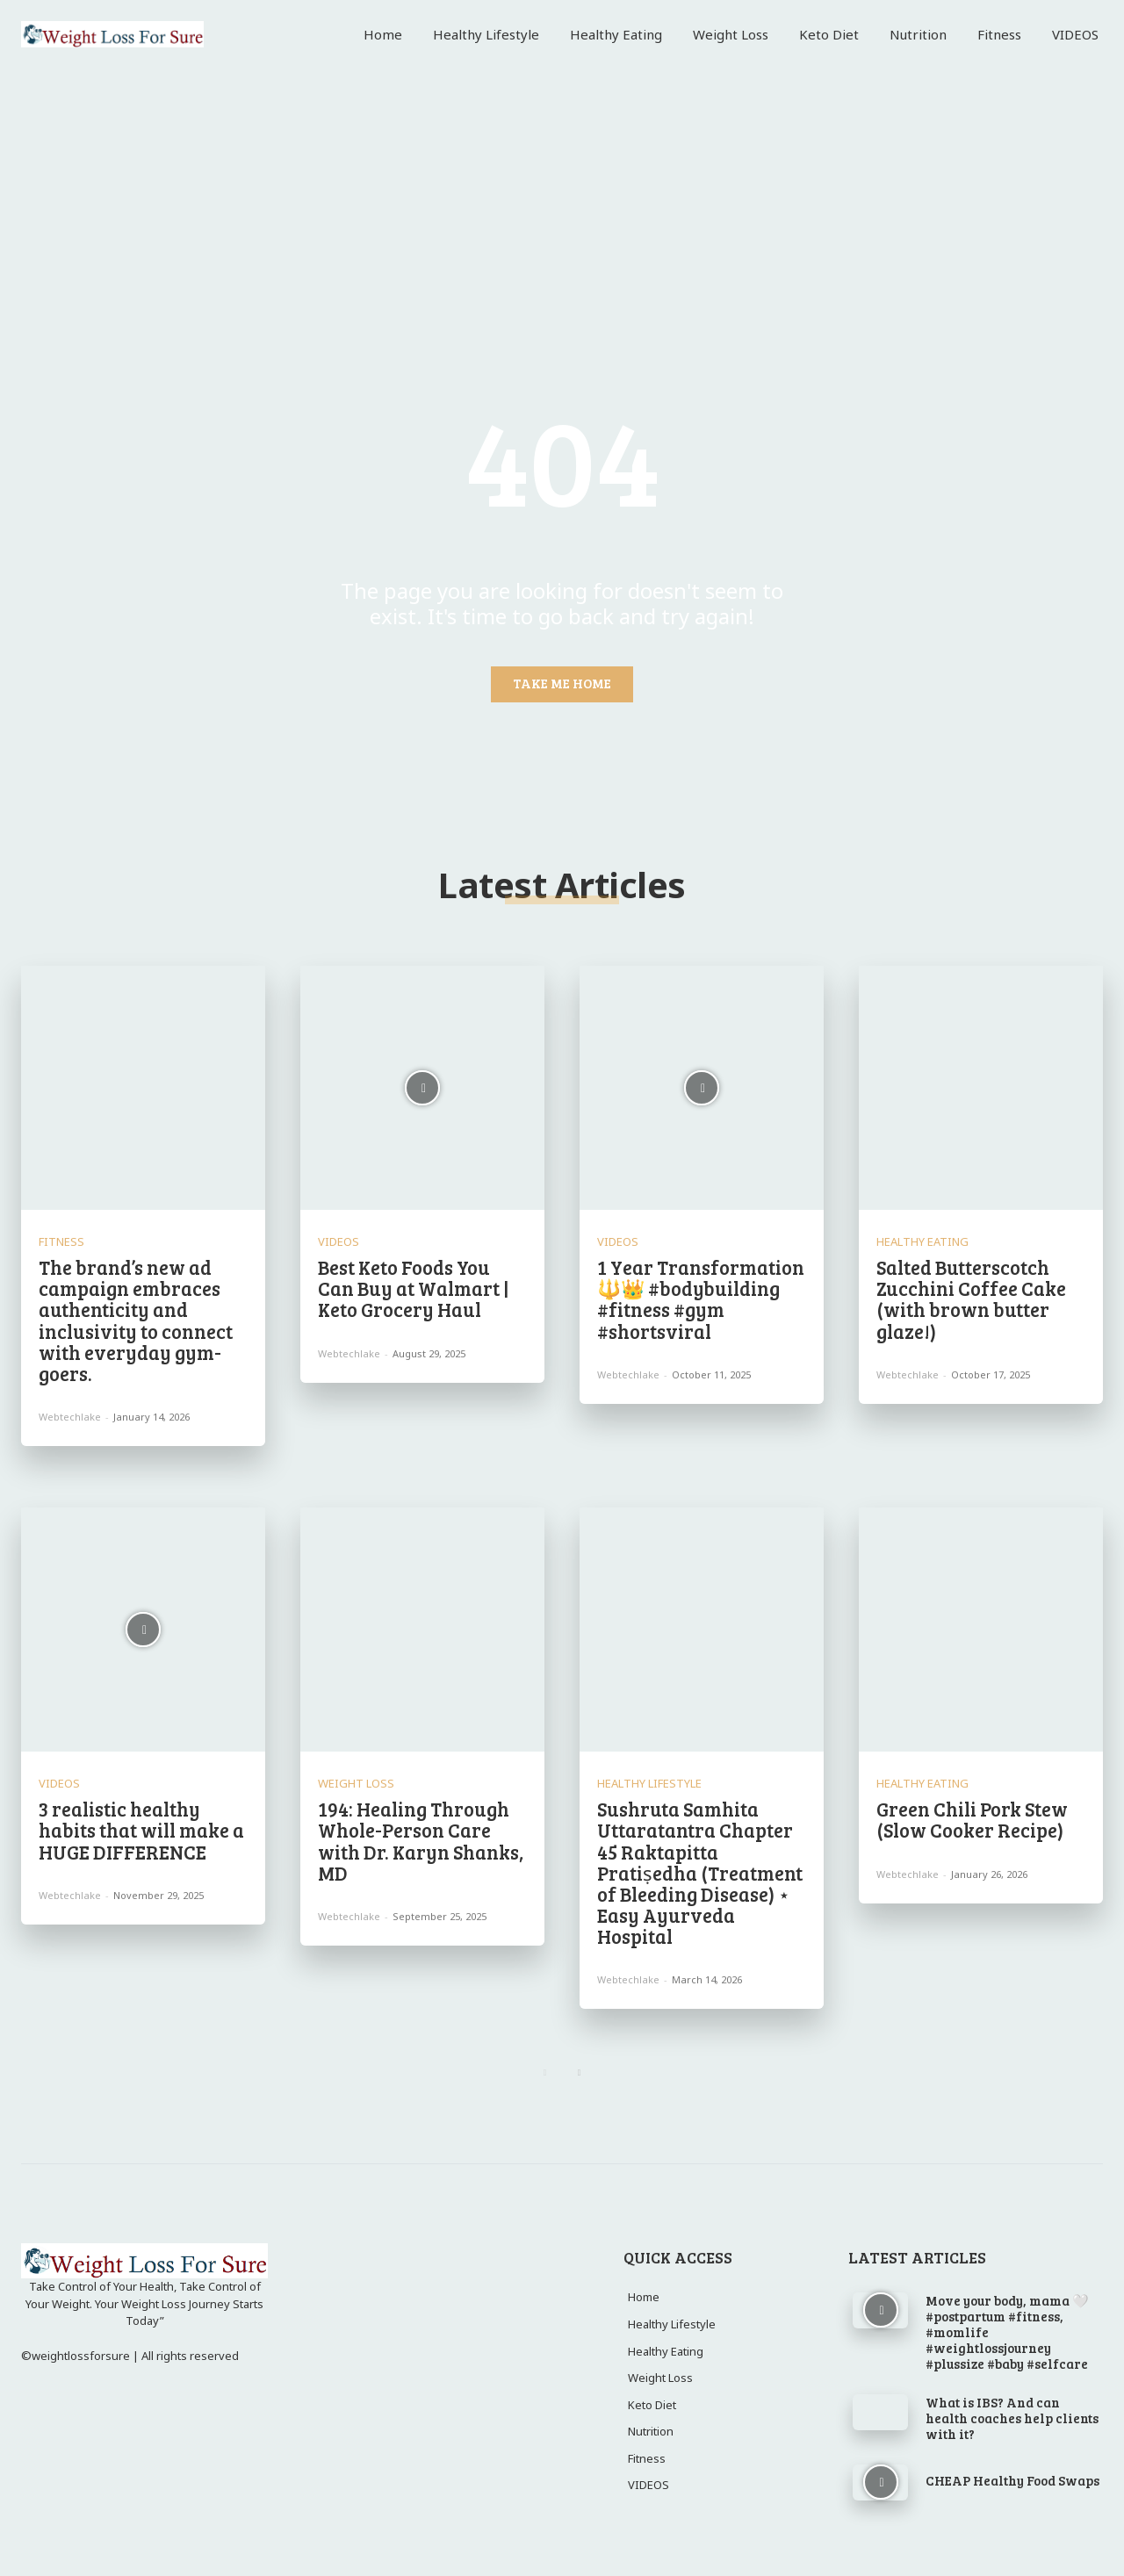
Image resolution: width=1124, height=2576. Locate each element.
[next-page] (579, 2073)
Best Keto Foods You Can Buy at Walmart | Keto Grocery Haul (413, 1288)
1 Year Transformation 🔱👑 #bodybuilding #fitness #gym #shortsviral (700, 1299)
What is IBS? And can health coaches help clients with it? (1012, 2418)
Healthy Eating (922, 1242)
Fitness (61, 1242)
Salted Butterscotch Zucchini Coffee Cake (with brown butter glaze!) (971, 1299)
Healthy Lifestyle (649, 1783)
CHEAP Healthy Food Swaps (1012, 2480)
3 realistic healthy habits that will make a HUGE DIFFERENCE (141, 1829)
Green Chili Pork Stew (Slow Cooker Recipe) (972, 1819)
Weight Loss (356, 1783)
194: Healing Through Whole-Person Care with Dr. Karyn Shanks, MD (420, 1840)
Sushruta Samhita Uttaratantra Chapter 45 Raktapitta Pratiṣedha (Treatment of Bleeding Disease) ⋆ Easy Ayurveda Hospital (700, 1872)
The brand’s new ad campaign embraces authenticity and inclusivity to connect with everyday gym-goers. (136, 1320)
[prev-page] (545, 2073)
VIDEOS (338, 1242)
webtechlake (70, 1416)
